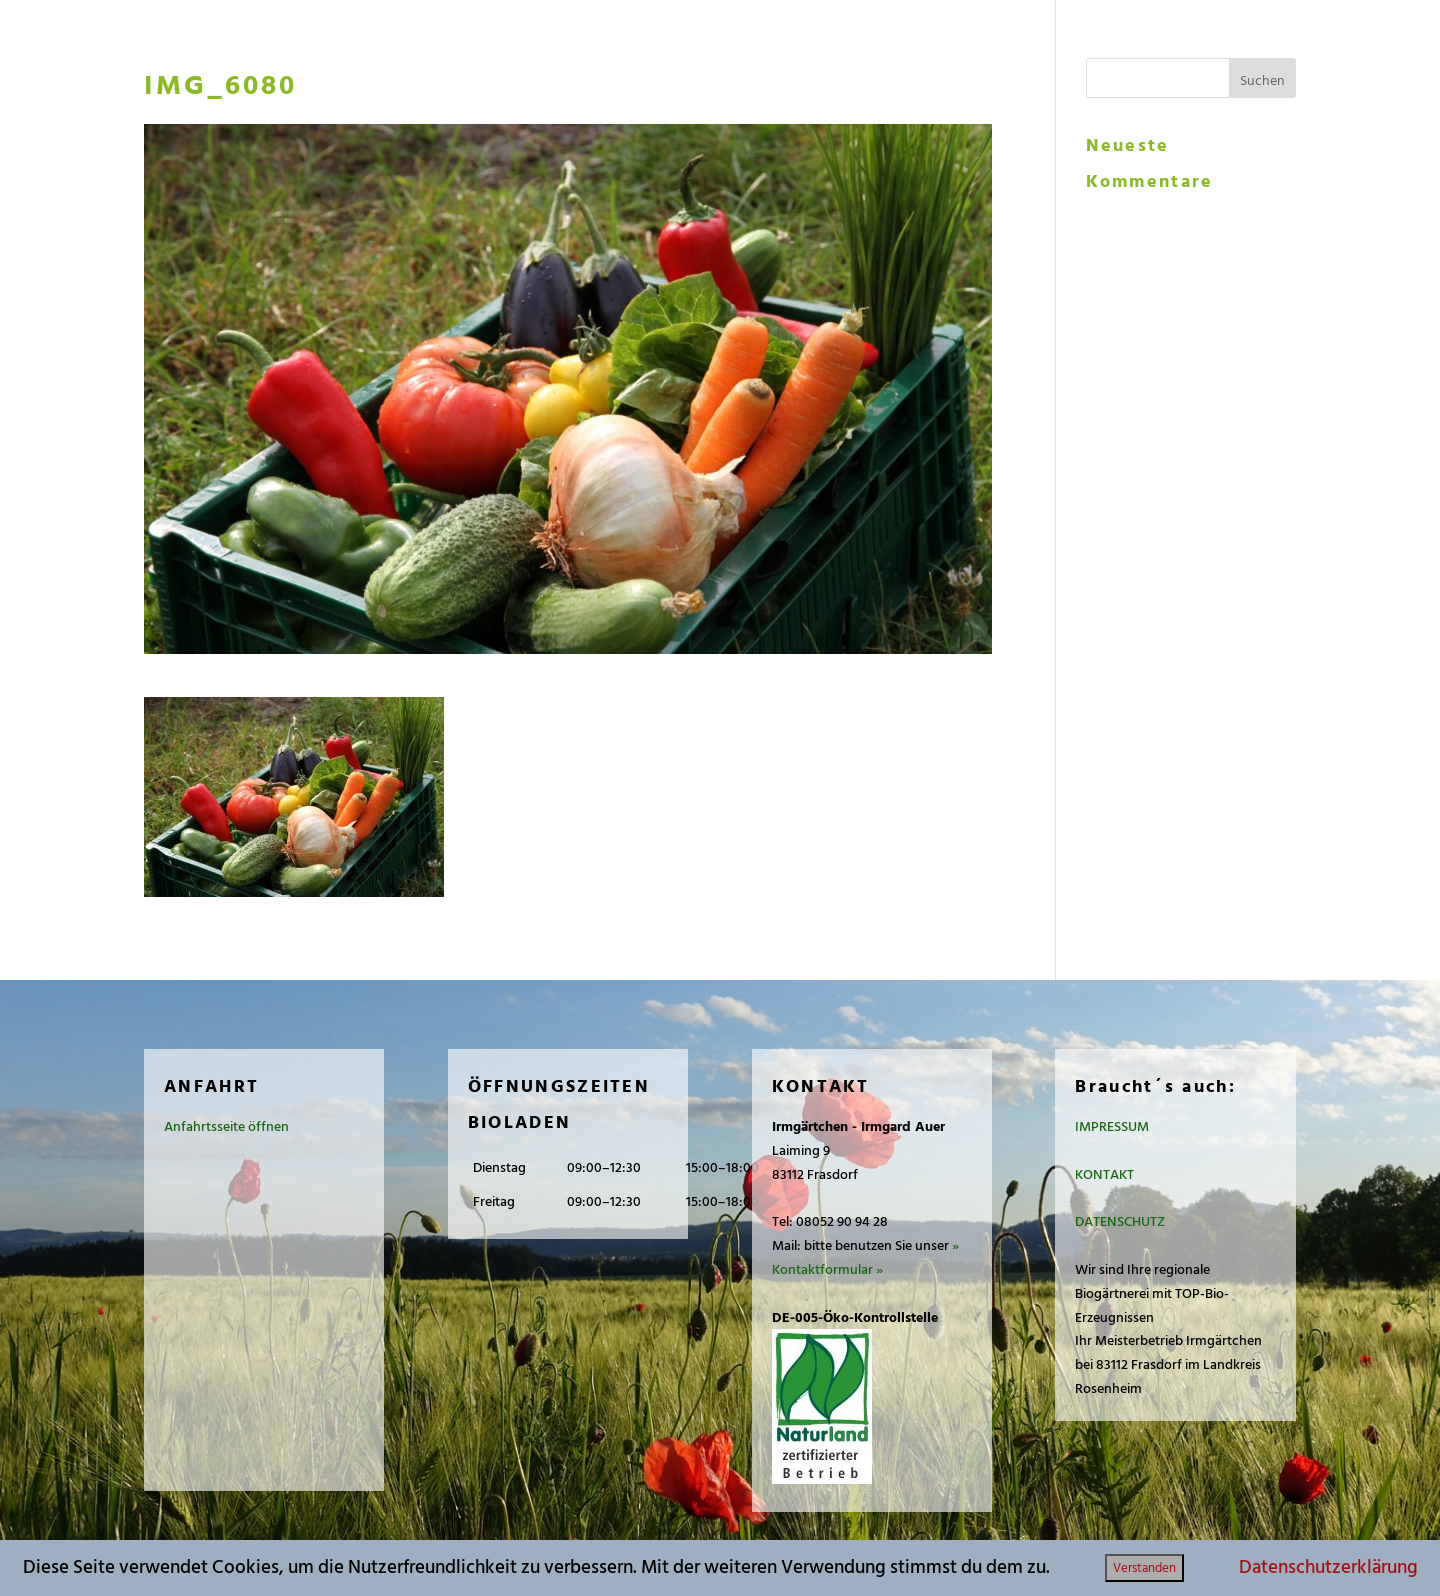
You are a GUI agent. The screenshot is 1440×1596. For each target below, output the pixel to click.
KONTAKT (1104, 1174)
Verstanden (1144, 1568)
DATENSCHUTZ (1120, 1221)
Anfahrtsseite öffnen (226, 1126)
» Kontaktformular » (865, 1257)
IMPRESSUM (1112, 1126)
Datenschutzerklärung (1328, 1567)
